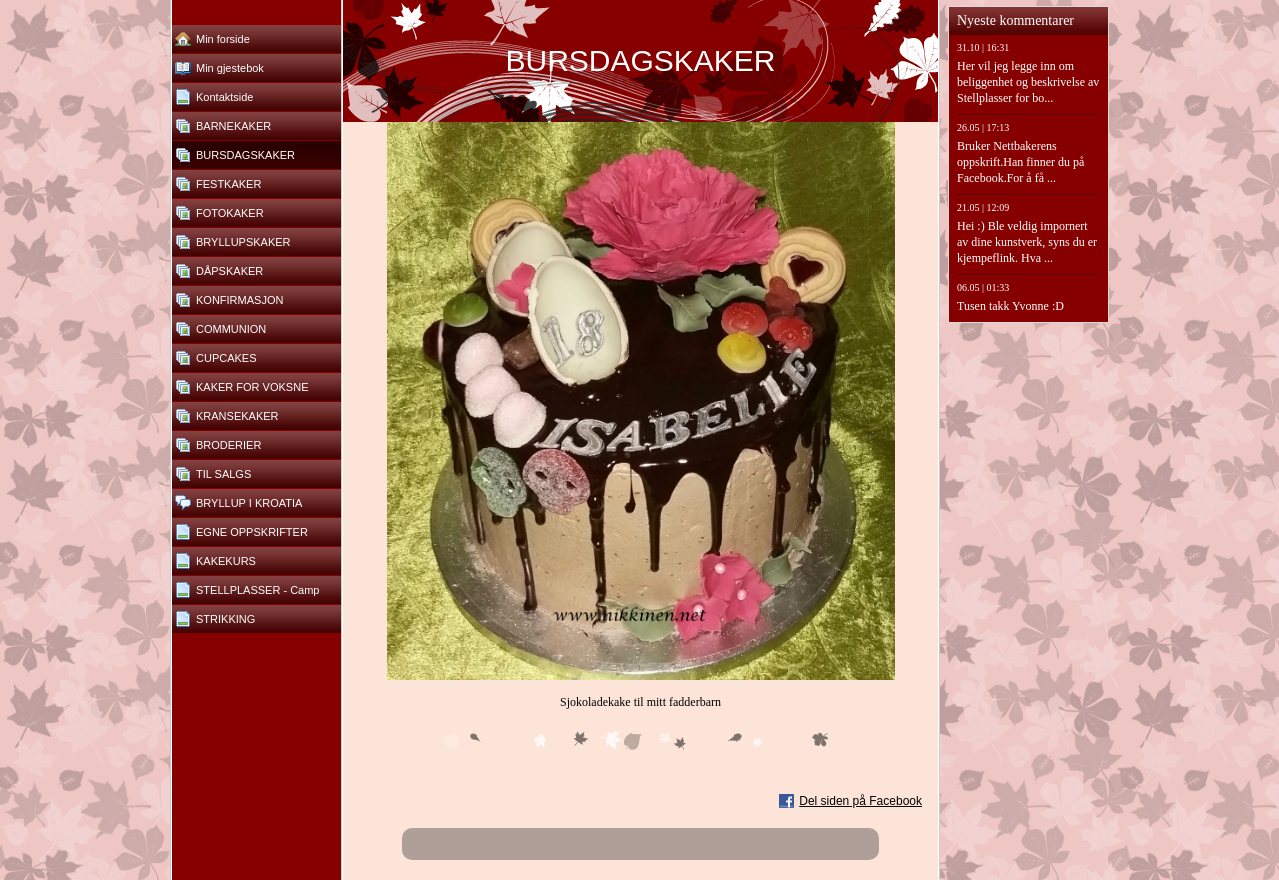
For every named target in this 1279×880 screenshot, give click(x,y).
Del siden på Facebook (860, 801)
